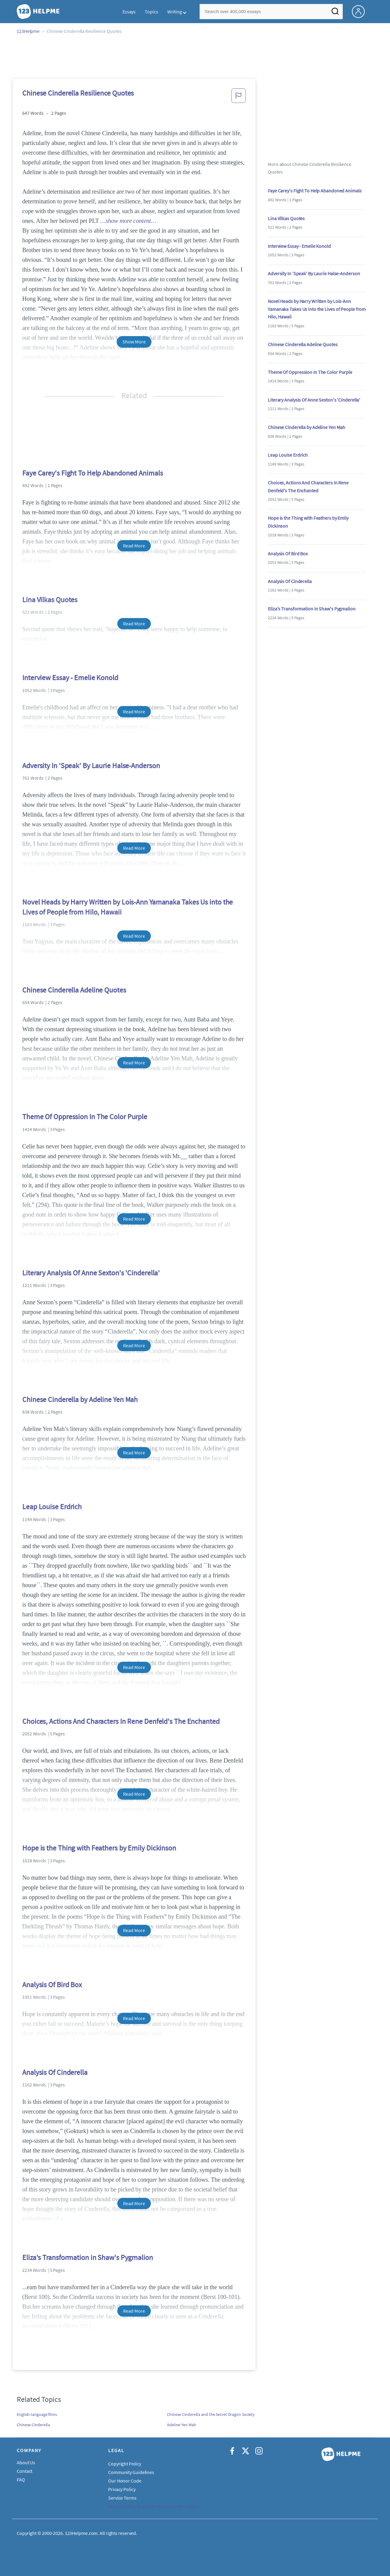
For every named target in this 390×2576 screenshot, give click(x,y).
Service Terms (122, 2498)
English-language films (37, 2414)
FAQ (21, 2479)
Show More (133, 342)
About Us (26, 2462)
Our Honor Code (124, 2481)
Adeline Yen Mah (181, 2424)
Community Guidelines (131, 2472)
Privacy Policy (122, 2489)
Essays (129, 12)
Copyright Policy (124, 2464)
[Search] (335, 13)
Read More (134, 546)
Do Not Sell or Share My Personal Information (154, 2506)
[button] (238, 97)
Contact (24, 2471)
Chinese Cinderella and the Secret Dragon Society (211, 2414)
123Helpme (28, 31)
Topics (151, 12)
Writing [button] (174, 12)
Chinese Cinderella (33, 2424)
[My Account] (361, 11)
